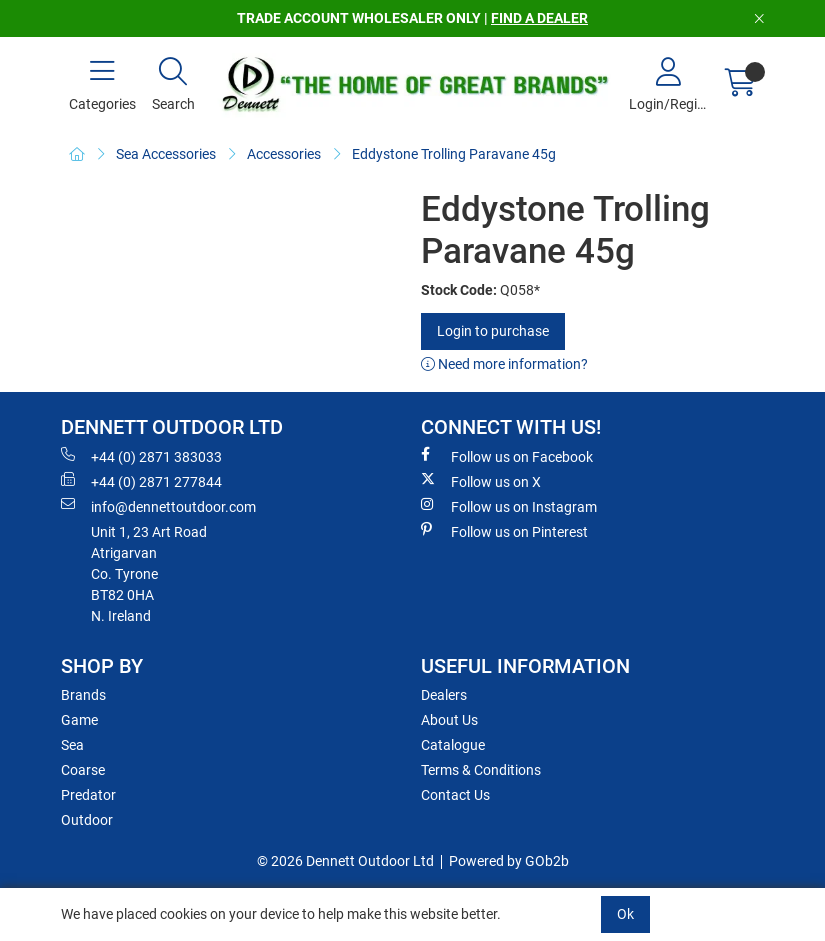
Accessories (284, 154)
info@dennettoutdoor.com (158, 506)
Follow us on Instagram (509, 506)
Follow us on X (481, 481)
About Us (449, 720)
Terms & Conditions (481, 770)
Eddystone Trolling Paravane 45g (454, 154)
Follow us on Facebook (507, 456)
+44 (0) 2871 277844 (141, 481)
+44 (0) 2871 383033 (141, 456)
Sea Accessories (166, 154)
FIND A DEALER (539, 18)
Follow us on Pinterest (504, 531)
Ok (625, 914)
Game (79, 720)
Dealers (444, 695)
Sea (72, 745)
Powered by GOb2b (509, 861)
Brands (83, 695)
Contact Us (455, 795)
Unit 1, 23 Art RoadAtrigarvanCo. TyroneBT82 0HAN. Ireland (149, 574)
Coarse (83, 770)
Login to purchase (493, 331)
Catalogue (453, 745)
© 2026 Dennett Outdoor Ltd (345, 861)
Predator (88, 795)
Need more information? (504, 364)
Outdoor (87, 820)
